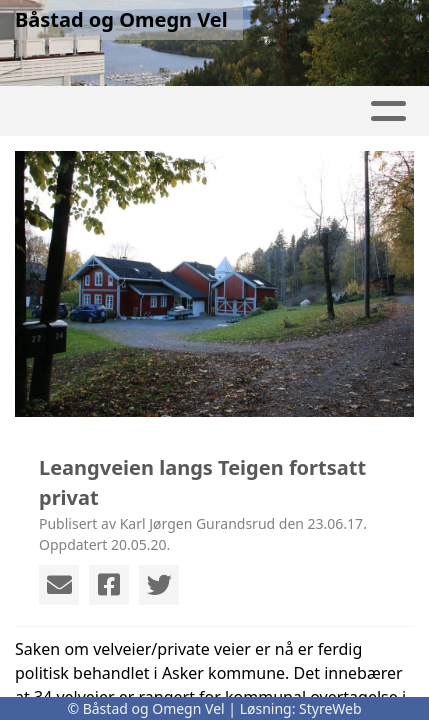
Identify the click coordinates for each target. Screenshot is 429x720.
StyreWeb (330, 708)
